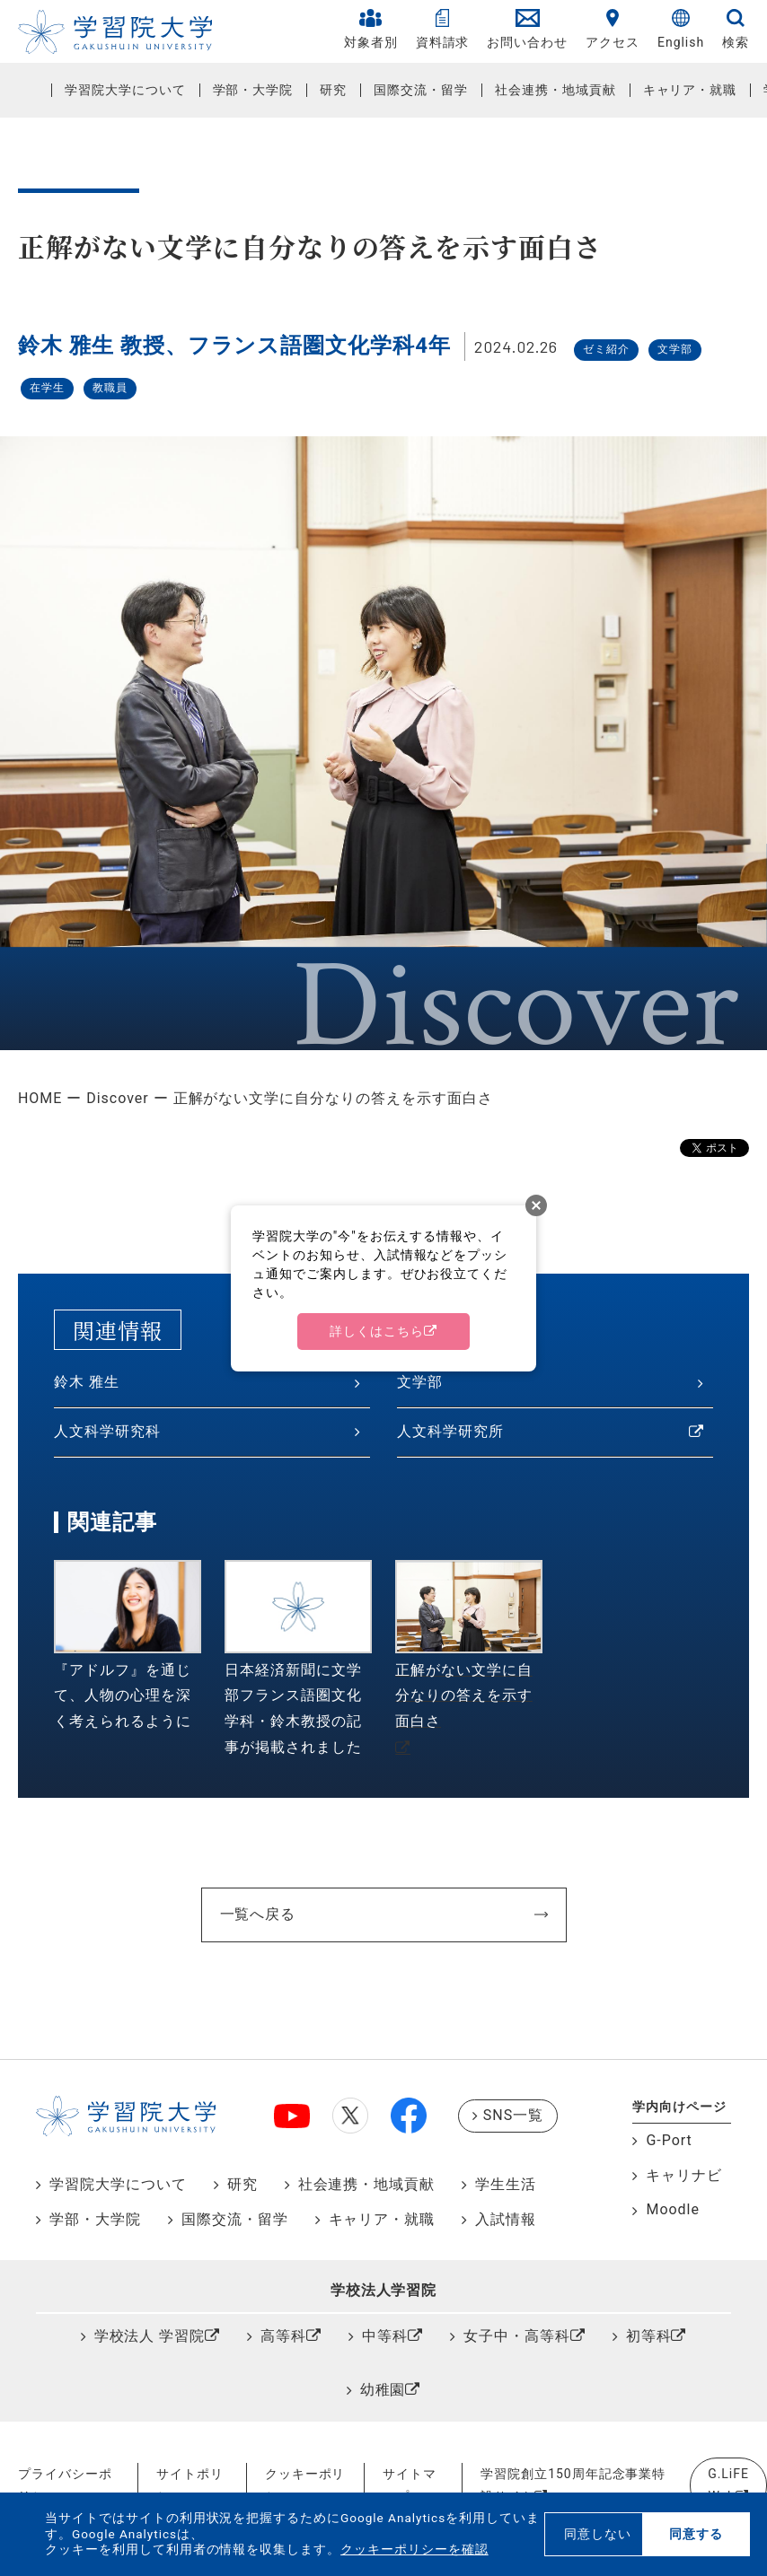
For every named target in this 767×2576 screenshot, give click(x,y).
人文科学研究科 (107, 1431)
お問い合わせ (527, 29)
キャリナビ (684, 2175)
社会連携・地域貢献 (555, 90)
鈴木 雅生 (86, 1381)
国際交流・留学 (421, 90)
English (680, 29)
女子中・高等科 (516, 2335)
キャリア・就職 (690, 90)
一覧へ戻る (258, 1914)
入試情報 (505, 2219)
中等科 (385, 2335)
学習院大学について (125, 90)
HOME (40, 1098)
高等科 (283, 2335)
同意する (696, 2534)
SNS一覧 (513, 2115)
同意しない (597, 2534)
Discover (117, 1098)
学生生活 (505, 2184)
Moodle (672, 2209)
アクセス (612, 29)
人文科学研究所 (450, 1431)
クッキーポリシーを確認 (414, 2549)
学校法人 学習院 (150, 2335)
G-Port (669, 2140)
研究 (333, 90)
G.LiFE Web (728, 2484)
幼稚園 (383, 2389)
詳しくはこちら (377, 1331)
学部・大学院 (253, 90)
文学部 (420, 1381)
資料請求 (443, 29)
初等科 (649, 2335)
